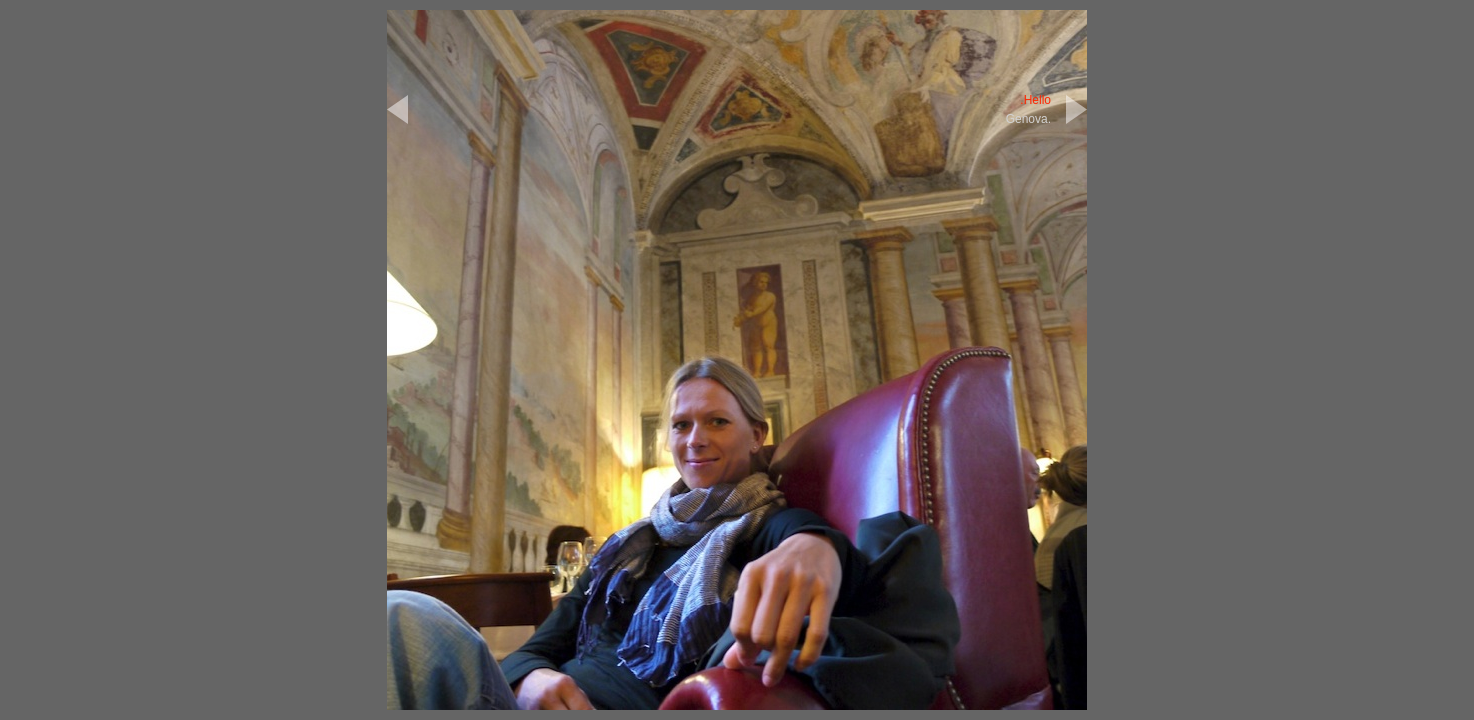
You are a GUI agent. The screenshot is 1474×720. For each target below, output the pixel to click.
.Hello (1035, 100)
